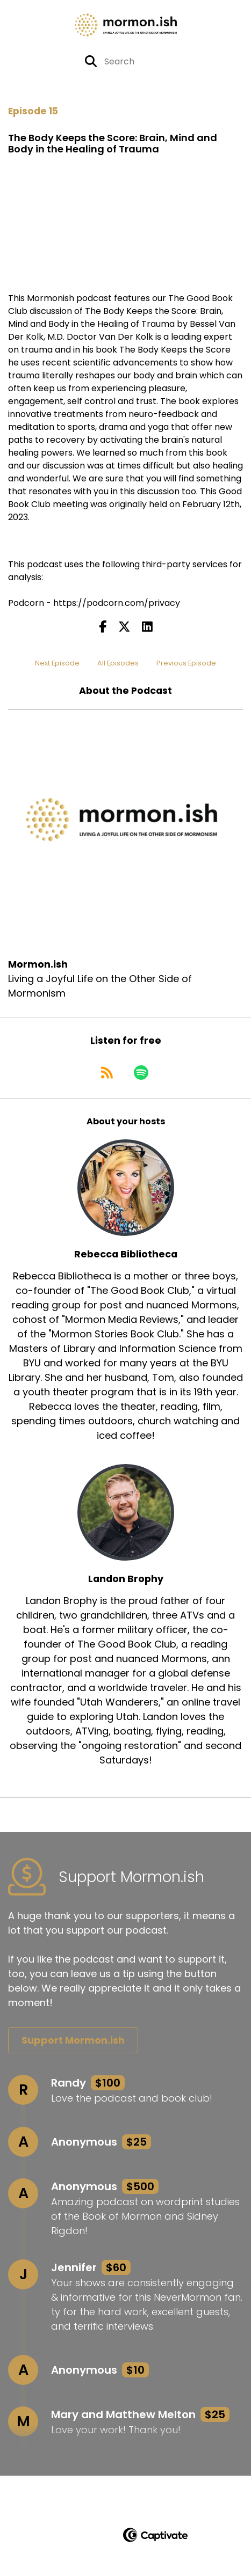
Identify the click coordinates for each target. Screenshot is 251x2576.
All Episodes (118, 663)
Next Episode (57, 663)
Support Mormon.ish (73, 2040)
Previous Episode (186, 663)
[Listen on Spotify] (141, 1072)
